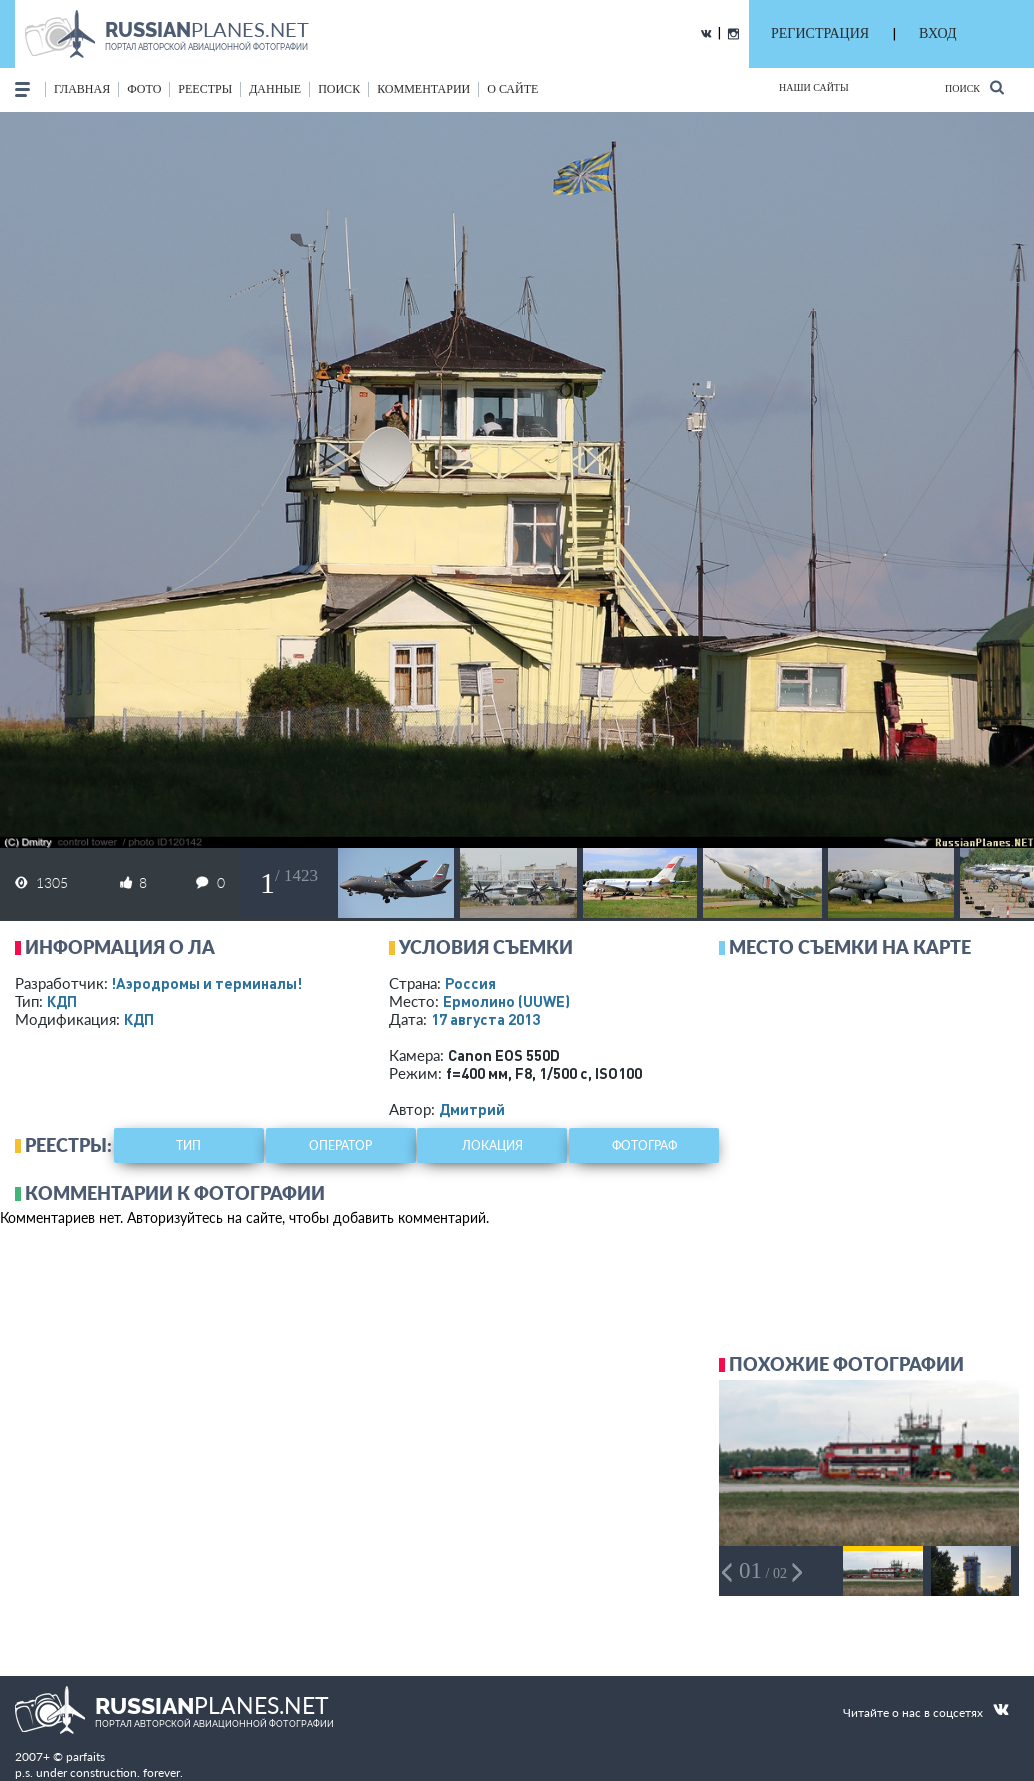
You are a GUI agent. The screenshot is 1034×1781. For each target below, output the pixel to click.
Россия (470, 983)
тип (188, 1145)
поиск (339, 89)
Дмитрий (472, 1109)
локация (492, 1145)
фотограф (644, 1145)
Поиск (974, 87)
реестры (205, 89)
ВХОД (937, 33)
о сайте (512, 89)
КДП (62, 1001)
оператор (340, 1145)
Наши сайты (814, 87)
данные (275, 89)
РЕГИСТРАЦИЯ (820, 33)
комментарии (423, 89)
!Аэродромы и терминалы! (206, 983)
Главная (82, 89)
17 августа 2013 (485, 1019)
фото (144, 89)
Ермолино (506, 1001)
